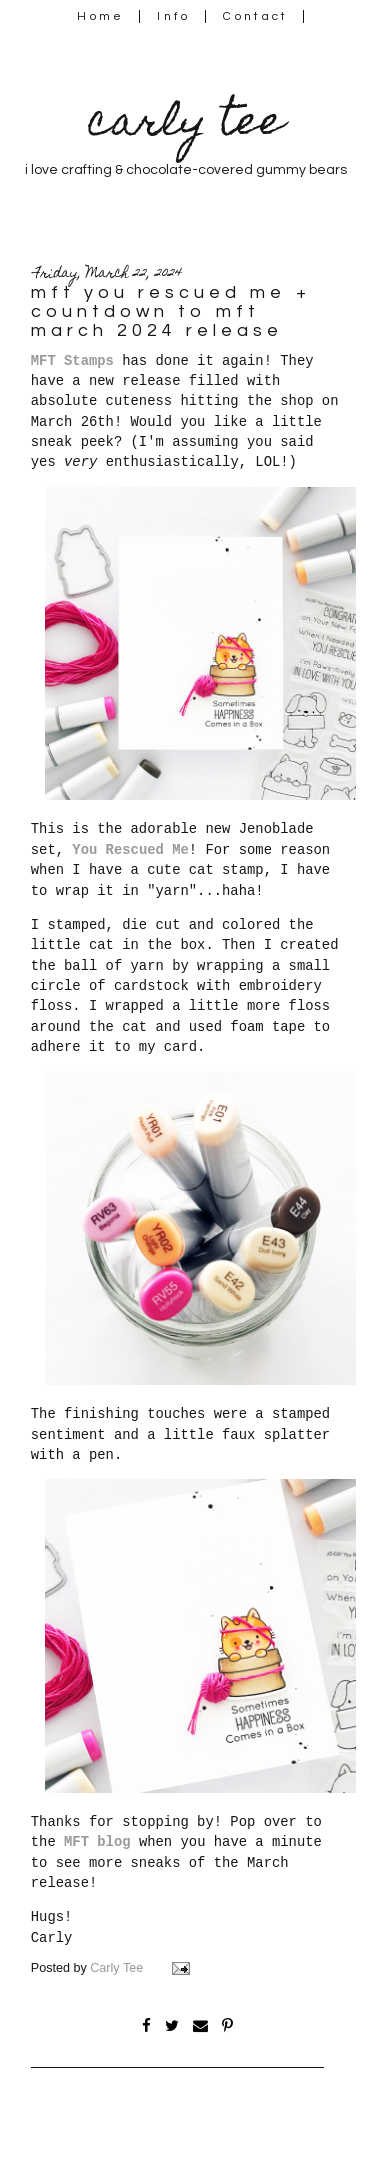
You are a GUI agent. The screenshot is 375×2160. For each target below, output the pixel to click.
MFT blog (97, 1842)
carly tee (186, 125)
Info (173, 16)
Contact (256, 16)
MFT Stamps (72, 361)
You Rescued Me (130, 850)
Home (100, 16)
